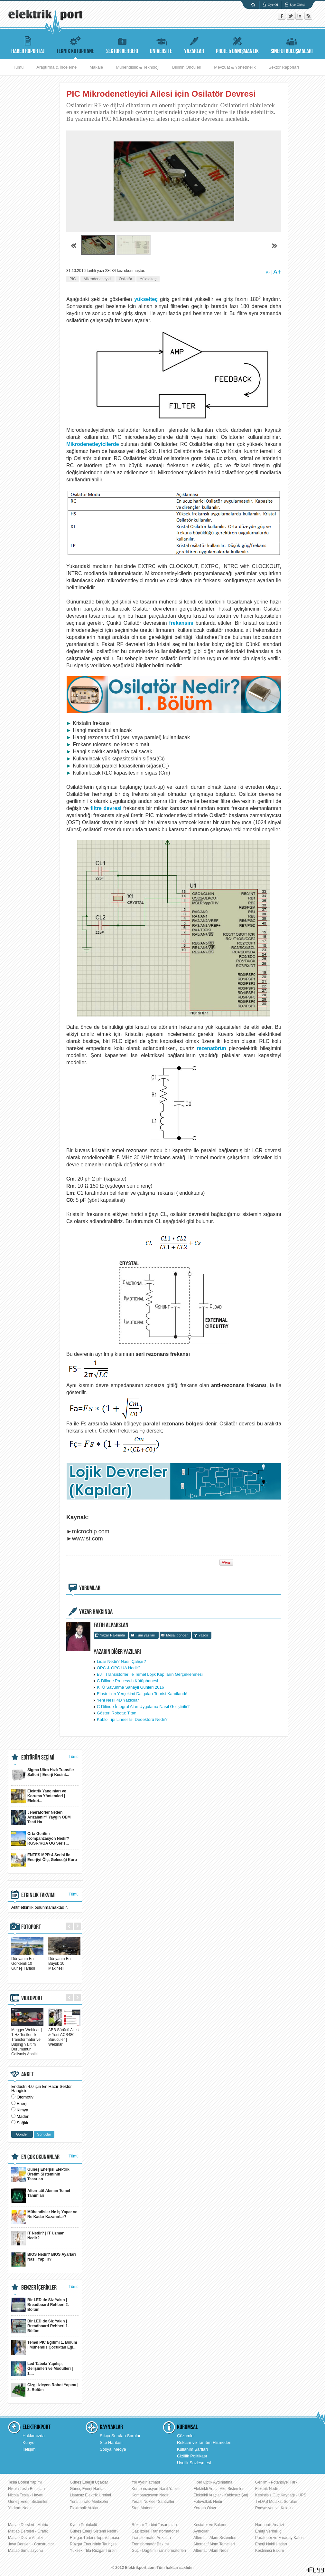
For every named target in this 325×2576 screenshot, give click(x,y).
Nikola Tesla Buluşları (26, 2489)
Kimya (22, 2110)
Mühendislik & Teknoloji (137, 67)
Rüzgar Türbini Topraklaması (94, 2538)
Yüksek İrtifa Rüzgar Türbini (93, 2550)
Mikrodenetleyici (97, 279)
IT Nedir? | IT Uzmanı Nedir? (38, 2238)
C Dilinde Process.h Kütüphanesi (127, 1680)
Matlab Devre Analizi (25, 2538)
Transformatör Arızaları (151, 2538)
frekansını (181, 623)
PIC (73, 279)
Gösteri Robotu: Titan (116, 1713)
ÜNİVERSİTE (161, 44)
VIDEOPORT (31, 1998)
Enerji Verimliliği (269, 2531)
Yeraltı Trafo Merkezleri (89, 2502)
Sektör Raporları (283, 67)
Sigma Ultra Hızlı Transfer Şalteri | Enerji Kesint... (42, 1775)
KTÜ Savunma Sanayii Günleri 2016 (130, 1687)
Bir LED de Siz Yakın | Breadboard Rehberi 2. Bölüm (40, 2305)
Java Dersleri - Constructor (31, 2544)
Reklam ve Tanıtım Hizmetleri (204, 2442)
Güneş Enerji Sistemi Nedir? (94, 2531)
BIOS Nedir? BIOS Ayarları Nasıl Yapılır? (43, 2259)
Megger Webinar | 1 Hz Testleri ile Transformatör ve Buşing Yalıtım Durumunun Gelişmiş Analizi (27, 2039)
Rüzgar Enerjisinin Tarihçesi (93, 2544)
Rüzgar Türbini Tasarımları (154, 2525)
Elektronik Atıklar (84, 2508)
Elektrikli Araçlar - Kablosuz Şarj (220, 2495)
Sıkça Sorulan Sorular (120, 2436)
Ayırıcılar (201, 2531)
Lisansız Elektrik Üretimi (90, 2495)
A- (267, 272)
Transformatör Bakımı (150, 2544)
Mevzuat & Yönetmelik (234, 67)
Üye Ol (273, 4)
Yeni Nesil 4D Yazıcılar (118, 1700)
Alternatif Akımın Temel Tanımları (40, 2195)
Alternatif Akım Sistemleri (214, 2538)
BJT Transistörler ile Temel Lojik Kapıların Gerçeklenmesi (150, 1674)
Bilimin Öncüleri (186, 67)
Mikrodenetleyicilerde (92, 444)
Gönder (22, 2134)
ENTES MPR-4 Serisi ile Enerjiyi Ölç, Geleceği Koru (44, 1860)
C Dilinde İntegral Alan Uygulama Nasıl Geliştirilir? (143, 1706)
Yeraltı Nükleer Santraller (153, 2502)
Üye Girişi (297, 4)
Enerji (22, 2103)
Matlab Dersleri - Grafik (28, 2531)
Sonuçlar (44, 2134)
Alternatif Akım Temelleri (214, 2544)
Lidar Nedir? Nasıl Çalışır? (121, 1661)
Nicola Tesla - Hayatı (25, 2495)
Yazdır (204, 1635)
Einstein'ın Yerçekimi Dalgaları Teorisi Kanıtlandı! (142, 1693)
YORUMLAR (89, 1588)
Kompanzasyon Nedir (150, 2495)
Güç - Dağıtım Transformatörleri (159, 2550)
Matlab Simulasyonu (25, 2550)
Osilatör (125, 279)
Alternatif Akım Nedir (210, 2550)
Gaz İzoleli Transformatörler (155, 2531)
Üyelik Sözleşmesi (194, 2463)
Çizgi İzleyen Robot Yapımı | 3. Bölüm (45, 2390)
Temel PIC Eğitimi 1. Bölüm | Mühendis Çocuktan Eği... (44, 2347)
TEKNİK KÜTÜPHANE (75, 44)
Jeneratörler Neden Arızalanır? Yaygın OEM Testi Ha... (40, 1817)
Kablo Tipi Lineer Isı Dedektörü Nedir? (132, 1719)
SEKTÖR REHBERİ (122, 44)
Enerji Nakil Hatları (271, 2544)
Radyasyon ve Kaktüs (273, 2508)
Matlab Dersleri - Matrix (28, 2525)
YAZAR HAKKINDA (96, 1612)
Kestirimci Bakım (269, 2550)
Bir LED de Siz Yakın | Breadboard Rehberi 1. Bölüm (40, 2326)
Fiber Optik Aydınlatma (212, 2482)
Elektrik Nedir (266, 2489)
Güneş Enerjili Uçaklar (89, 2482)
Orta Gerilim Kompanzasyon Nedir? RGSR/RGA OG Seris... (40, 1838)
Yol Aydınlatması (146, 2482)
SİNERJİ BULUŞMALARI (292, 44)
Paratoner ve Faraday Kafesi (279, 2538)
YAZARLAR (194, 44)
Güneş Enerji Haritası (88, 2489)
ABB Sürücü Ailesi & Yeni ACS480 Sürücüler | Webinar (64, 2035)
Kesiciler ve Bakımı (209, 2525)
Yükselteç (148, 279)
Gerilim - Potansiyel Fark (276, 2482)
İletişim (29, 2449)
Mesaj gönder (177, 1635)
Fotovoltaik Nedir (207, 2502)
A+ (277, 271)
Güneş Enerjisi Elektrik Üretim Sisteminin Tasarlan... (40, 2174)
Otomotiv (25, 2097)
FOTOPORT (31, 1927)
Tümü (18, 67)
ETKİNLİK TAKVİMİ (38, 1895)
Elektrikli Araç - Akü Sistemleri (219, 2489)
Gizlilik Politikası (192, 2456)
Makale (96, 67)
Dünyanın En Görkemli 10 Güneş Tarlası (27, 1961)
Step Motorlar (143, 2508)
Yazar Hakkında (112, 1635)
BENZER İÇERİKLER (39, 2287)
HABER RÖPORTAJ (27, 44)
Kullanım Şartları (192, 2449)
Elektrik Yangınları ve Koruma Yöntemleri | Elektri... (38, 1796)
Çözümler (186, 2436)
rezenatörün (211, 1048)
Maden (23, 2116)
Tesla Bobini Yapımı (25, 2482)
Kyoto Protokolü (83, 2525)
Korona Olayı (204, 2508)
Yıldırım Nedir (20, 2508)
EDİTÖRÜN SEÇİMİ (37, 1757)
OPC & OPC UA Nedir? (118, 1667)
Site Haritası (111, 2442)
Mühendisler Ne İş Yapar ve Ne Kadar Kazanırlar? (44, 2217)
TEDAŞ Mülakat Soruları (276, 2502)
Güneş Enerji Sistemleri (28, 2502)
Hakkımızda (34, 2436)
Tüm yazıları (145, 1635)
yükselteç (146, 299)
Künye (28, 2442)
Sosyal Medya (113, 2449)
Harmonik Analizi (269, 2525)
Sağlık (22, 2122)
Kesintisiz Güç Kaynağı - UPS (280, 2495)
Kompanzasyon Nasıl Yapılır (156, 2489)
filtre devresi (105, 808)
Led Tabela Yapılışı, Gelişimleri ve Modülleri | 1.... (42, 2368)
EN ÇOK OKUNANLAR (40, 2157)
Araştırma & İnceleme (56, 67)
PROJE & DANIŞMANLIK (237, 44)
